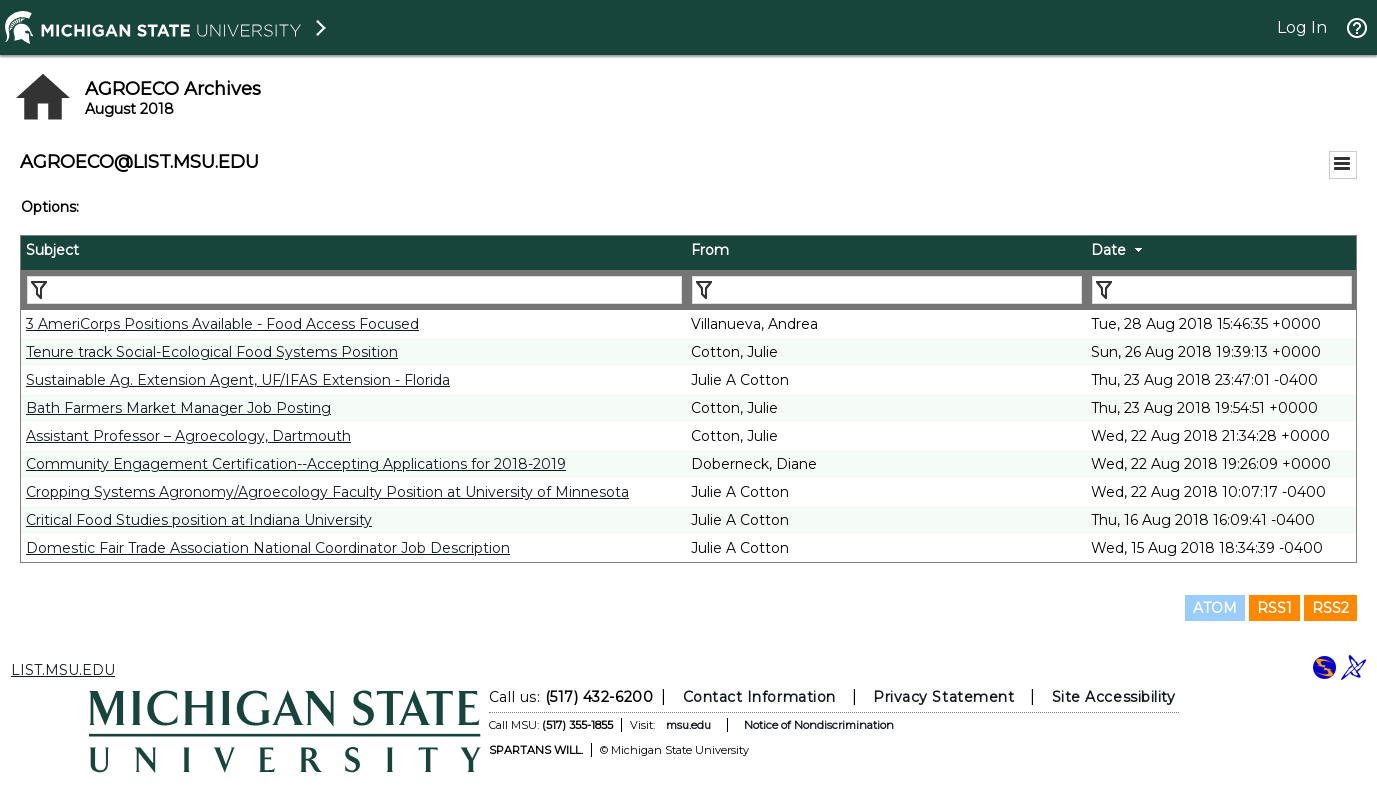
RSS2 (1330, 608)
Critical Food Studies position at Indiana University (199, 520)
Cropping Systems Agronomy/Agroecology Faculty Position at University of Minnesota (327, 492)
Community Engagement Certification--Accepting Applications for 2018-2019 (296, 464)
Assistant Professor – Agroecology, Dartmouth (188, 436)
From (710, 250)
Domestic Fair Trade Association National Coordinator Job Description (268, 548)
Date (1108, 250)
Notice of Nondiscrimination (818, 725)
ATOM (1215, 608)
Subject (52, 250)
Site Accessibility (1113, 697)
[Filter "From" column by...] (887, 290)
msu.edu (687, 725)
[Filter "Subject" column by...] (354, 290)
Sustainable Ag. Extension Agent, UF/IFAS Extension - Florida (238, 380)
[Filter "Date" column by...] (1222, 290)
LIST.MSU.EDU (63, 670)
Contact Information (758, 697)
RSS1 (1274, 608)
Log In (1302, 27)
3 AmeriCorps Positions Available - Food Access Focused (222, 324)
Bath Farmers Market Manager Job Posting (178, 408)
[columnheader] (353, 253)
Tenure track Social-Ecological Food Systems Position (212, 352)
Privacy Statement (943, 697)
